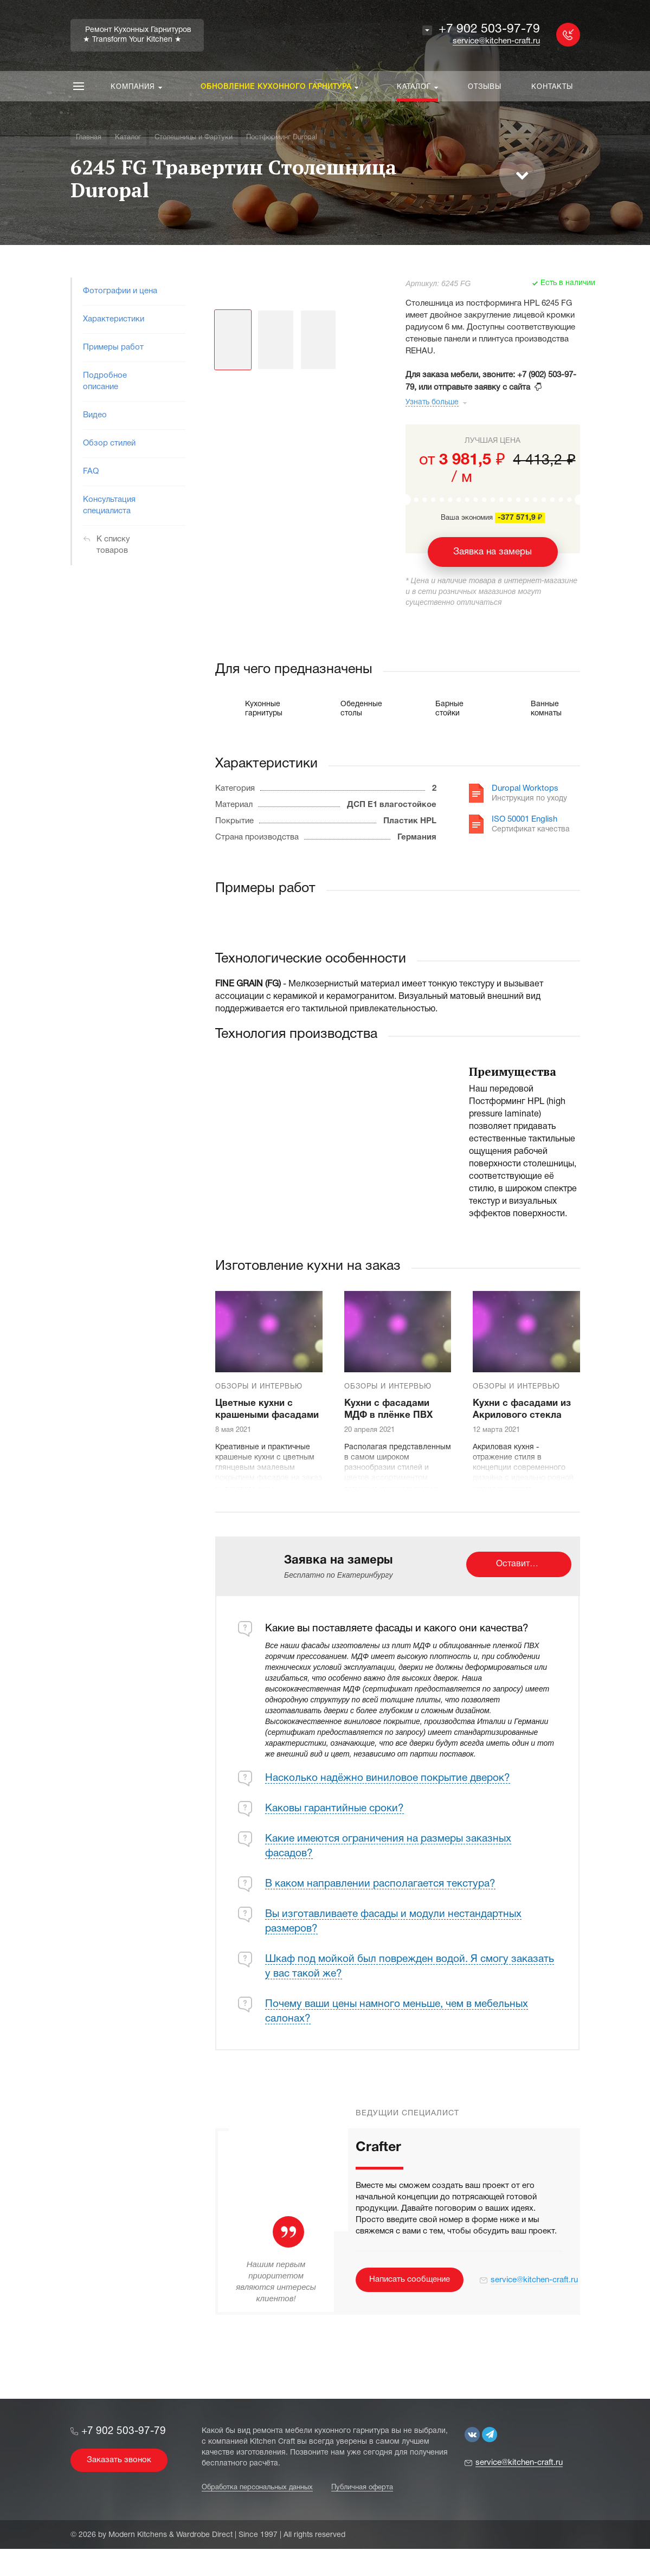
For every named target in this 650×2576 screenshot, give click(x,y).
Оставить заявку (530, 1564)
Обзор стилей (109, 443)
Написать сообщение (409, 2279)
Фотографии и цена (120, 291)
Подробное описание (105, 381)
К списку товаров (113, 544)
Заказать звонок (119, 2460)
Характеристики (113, 319)
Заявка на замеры (492, 552)
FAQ (91, 471)
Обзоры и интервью (259, 1387)
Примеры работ (113, 347)
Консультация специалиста (109, 505)
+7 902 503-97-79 (489, 29)
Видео (95, 415)
